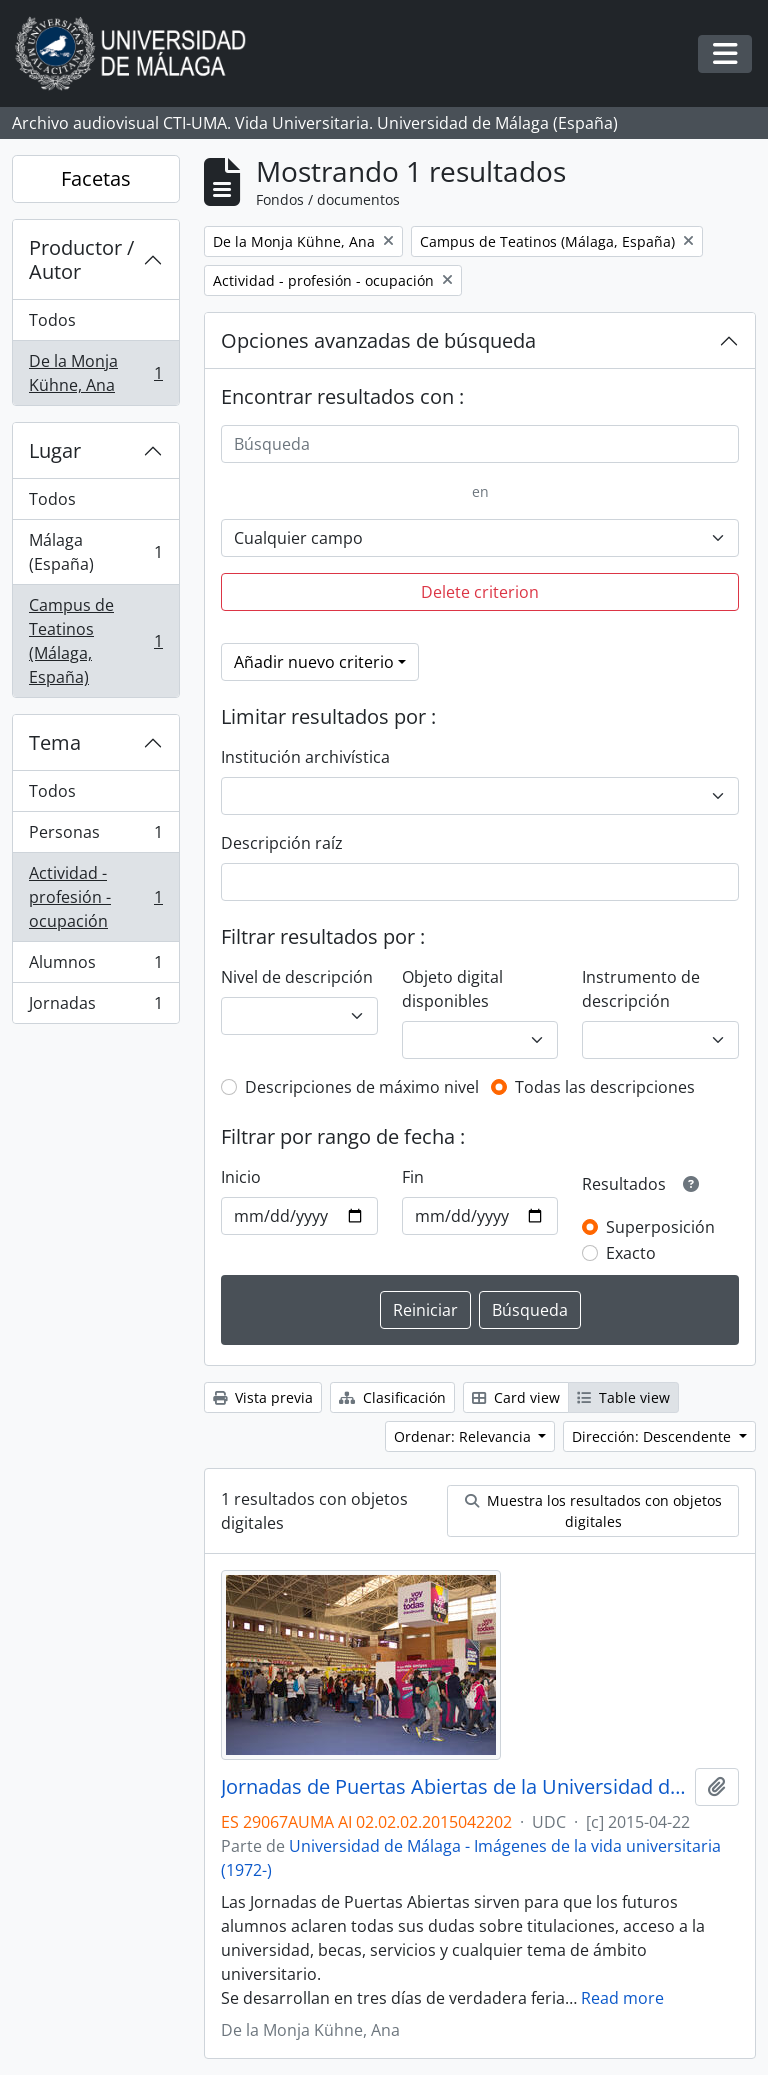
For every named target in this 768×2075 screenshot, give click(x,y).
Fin (413, 1177)
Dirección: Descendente (653, 1436)
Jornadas (95, 1007)
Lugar (55, 450)
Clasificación (392, 1397)
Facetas (96, 178)
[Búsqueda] (480, 444)
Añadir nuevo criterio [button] (314, 662)
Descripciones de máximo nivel (362, 1087)
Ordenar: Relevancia (464, 1436)
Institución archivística (305, 757)
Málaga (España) (95, 552)
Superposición (660, 1227)
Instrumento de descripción (641, 989)
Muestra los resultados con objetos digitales (593, 1511)
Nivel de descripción (297, 977)
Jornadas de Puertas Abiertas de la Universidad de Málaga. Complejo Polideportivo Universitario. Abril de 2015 (454, 1787)
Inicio (241, 1177)
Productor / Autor (81, 259)
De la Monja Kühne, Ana (95, 373)
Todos (52, 320)
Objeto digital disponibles (452, 989)
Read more (622, 1998)
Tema (55, 742)
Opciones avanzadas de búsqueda (378, 340)
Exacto (631, 1253)
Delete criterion (480, 592)
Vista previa (263, 1397)
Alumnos (95, 966)
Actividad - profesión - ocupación (95, 897)
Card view (516, 1397)
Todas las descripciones (605, 1087)
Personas (95, 836)
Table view (623, 1397)
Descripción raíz (282, 843)
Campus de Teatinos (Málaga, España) (95, 641)
